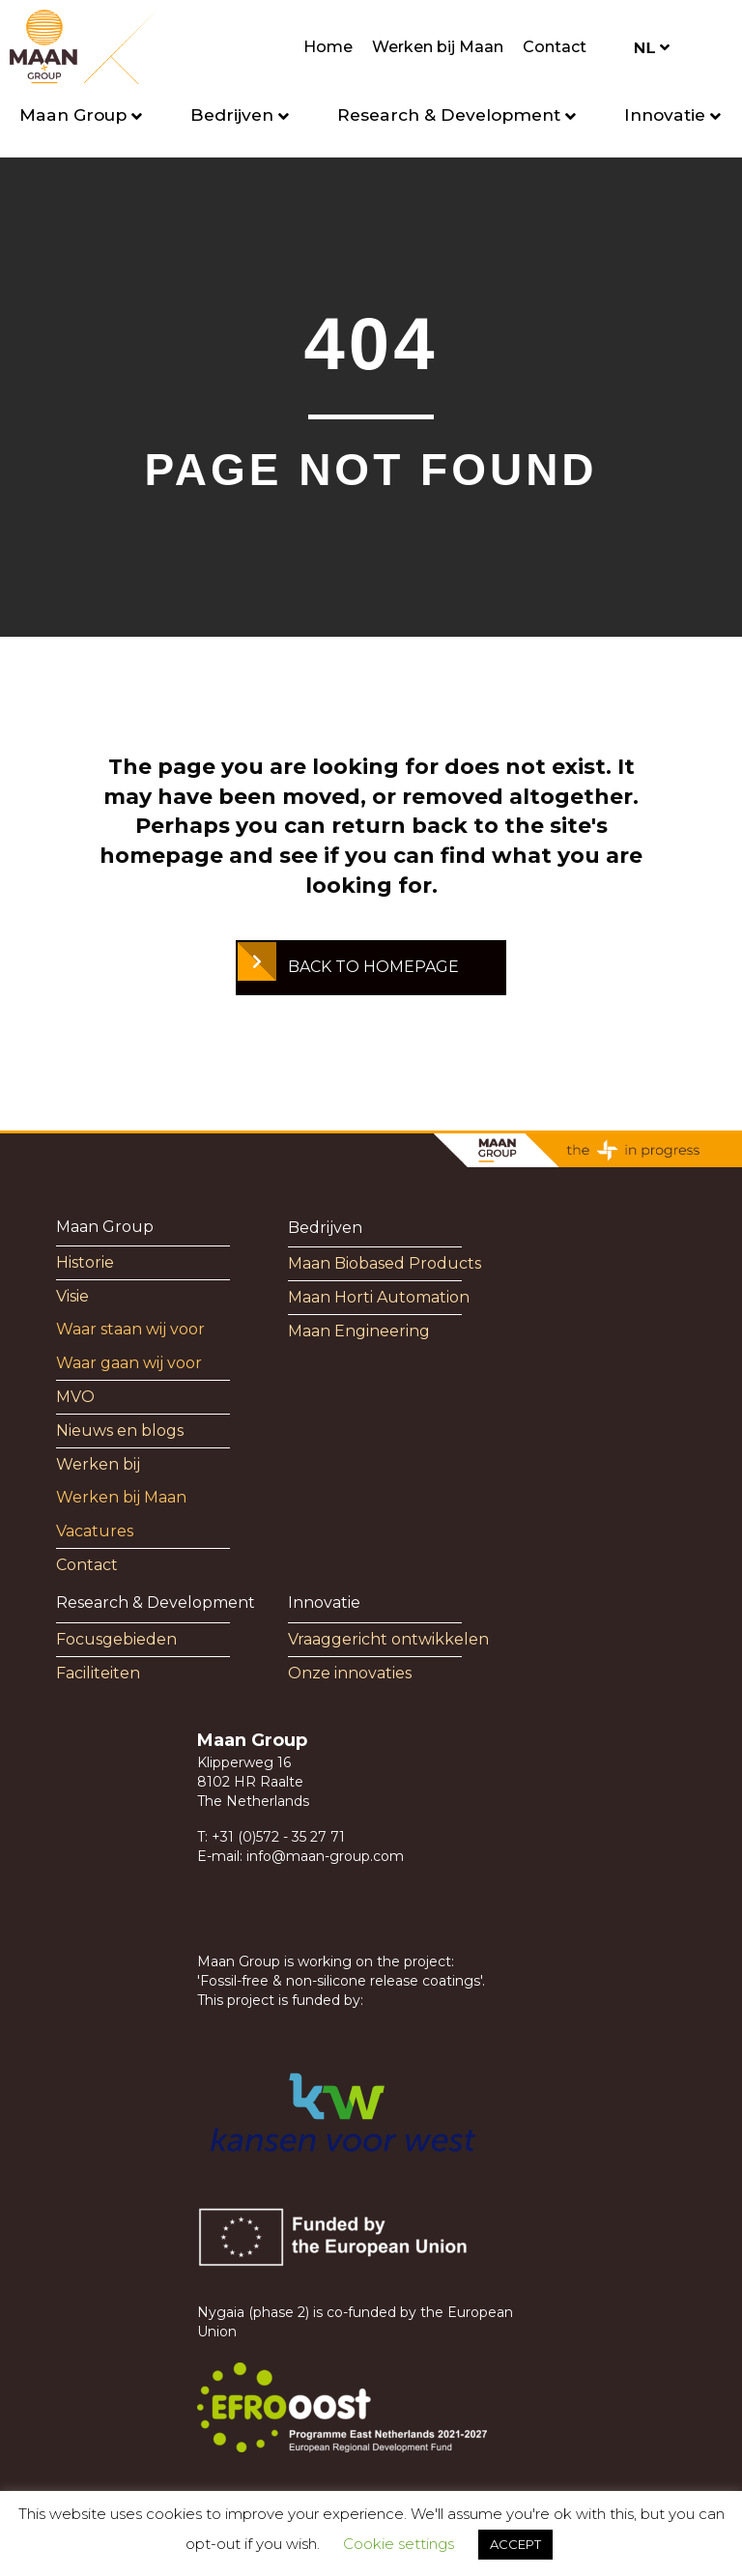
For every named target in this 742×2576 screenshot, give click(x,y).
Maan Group (73, 114)
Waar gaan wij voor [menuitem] (129, 1363)
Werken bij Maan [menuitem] (121, 1497)
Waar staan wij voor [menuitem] (130, 1329)
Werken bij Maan (437, 47)
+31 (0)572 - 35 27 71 (278, 1837)
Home (328, 47)
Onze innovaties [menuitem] (350, 1673)
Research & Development (448, 114)
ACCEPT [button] (515, 2544)
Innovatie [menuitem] (324, 1602)
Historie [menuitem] (85, 1262)
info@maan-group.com (325, 1856)
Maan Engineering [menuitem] (359, 1331)
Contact (554, 47)
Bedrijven (231, 114)
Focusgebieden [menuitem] (116, 1639)
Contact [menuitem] (87, 1565)
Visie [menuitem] (72, 1296)
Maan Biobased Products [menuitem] (384, 1263)
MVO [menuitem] (75, 1397)
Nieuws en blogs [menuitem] (120, 1430)
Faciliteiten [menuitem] (98, 1673)
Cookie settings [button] (398, 2543)
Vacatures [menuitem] (94, 1531)
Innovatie (664, 114)
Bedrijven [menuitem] (325, 1227)
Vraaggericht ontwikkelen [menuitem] (388, 1639)
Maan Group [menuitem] (105, 1226)
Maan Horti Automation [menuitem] (379, 1297)
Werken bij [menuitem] (98, 1464)
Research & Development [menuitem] (155, 1602)
